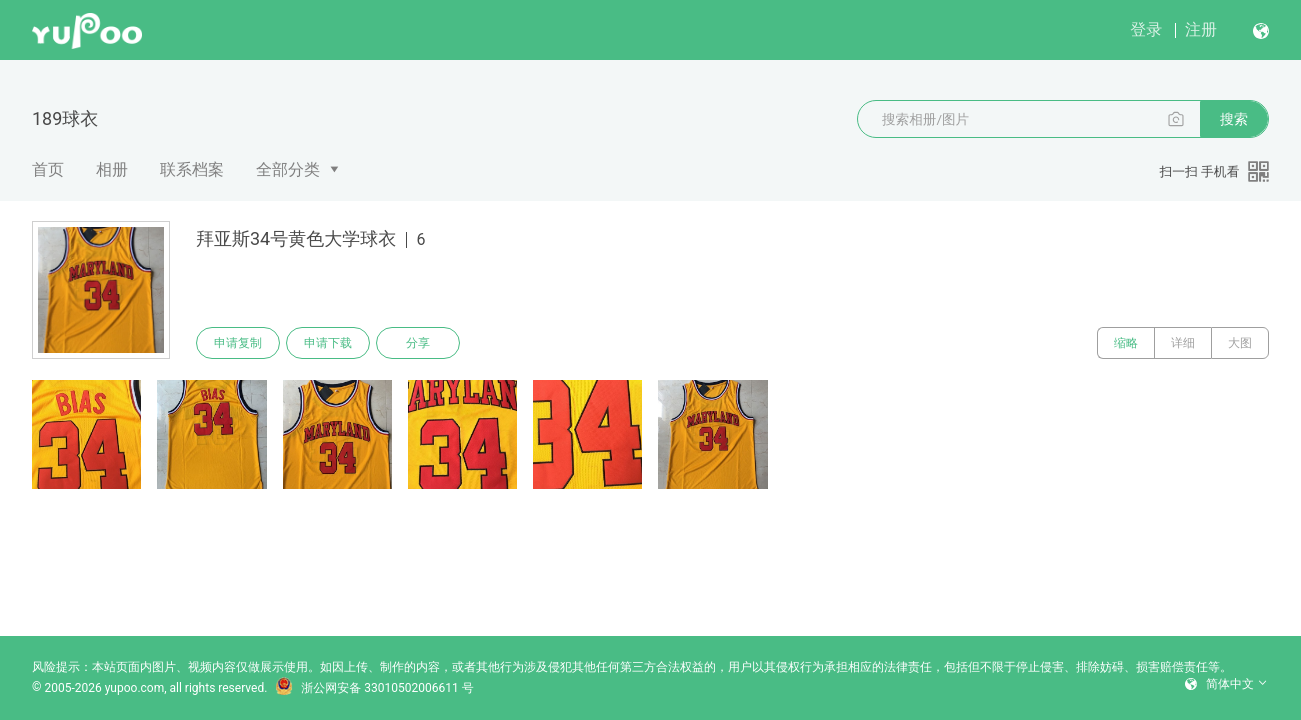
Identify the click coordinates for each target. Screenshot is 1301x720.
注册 (1201, 29)
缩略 (1126, 343)
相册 (112, 169)
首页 (48, 169)
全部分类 (288, 169)
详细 (1183, 343)
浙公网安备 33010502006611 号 (374, 688)
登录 (1146, 29)
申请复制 (238, 343)
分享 (418, 343)
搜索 (1234, 119)
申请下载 (328, 343)
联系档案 (192, 169)
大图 (1240, 343)
